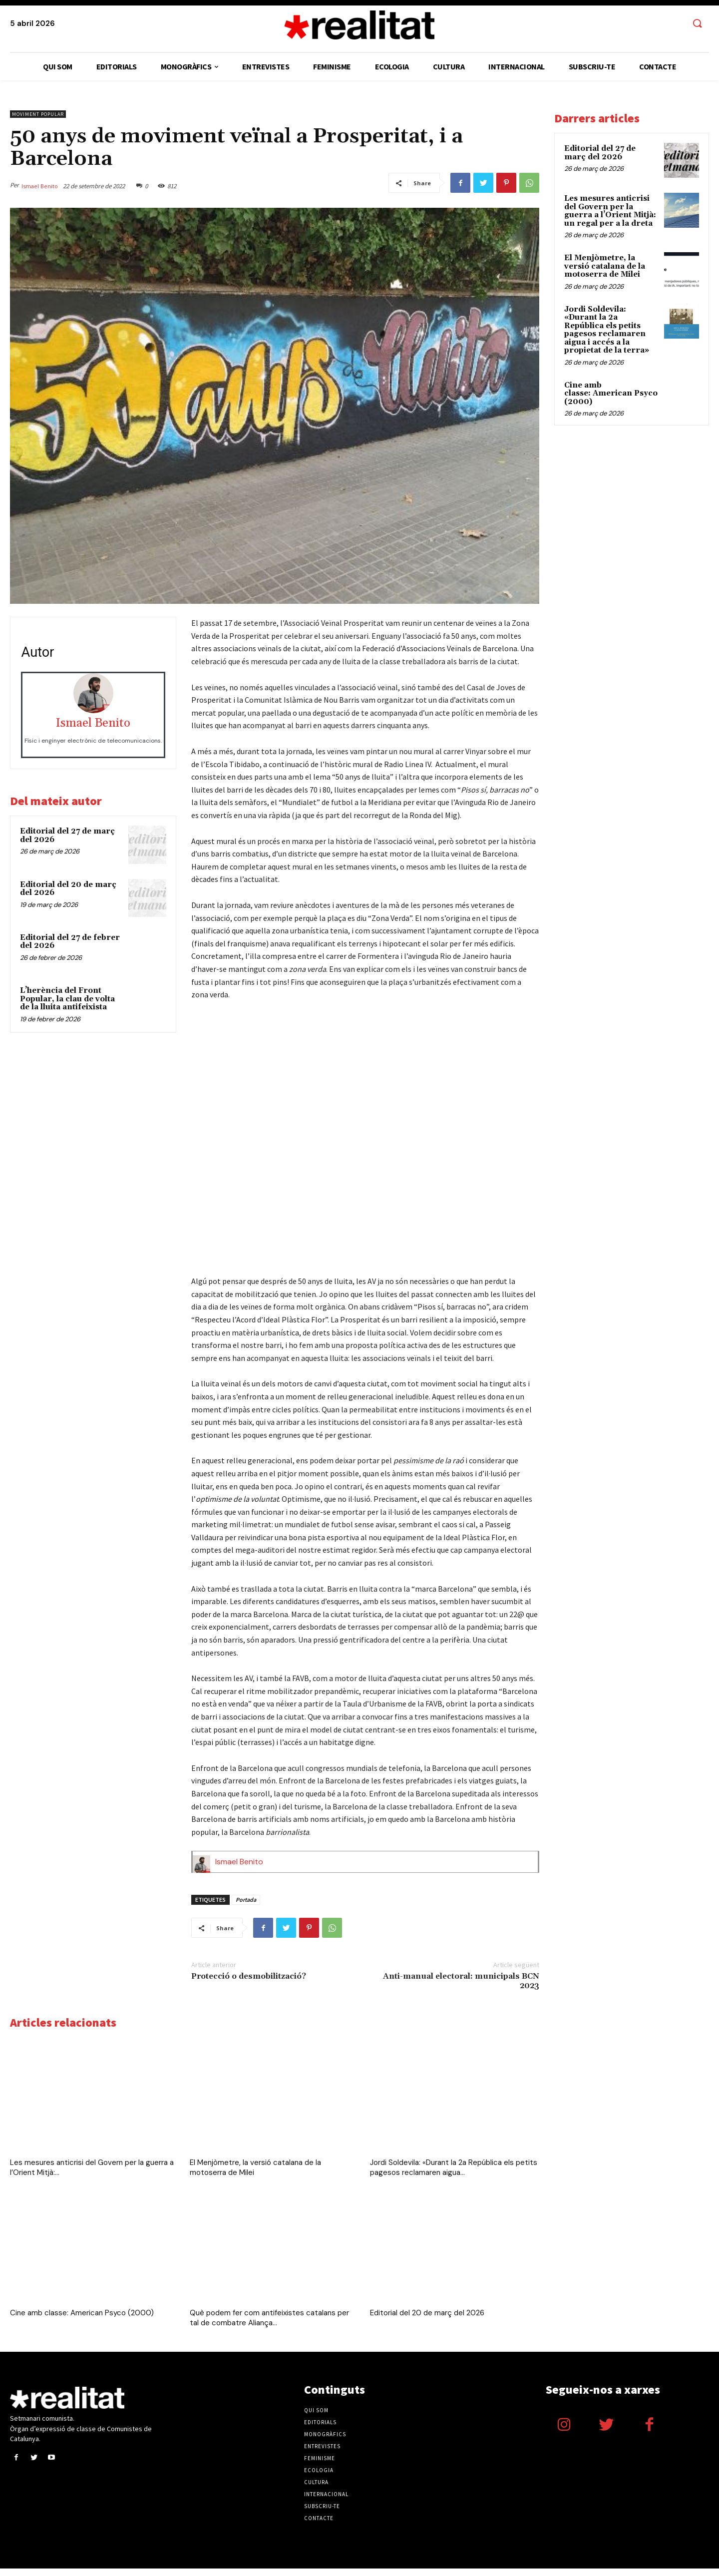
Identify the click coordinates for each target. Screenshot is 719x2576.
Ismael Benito (39, 186)
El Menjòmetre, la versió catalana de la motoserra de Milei (604, 266)
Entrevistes (322, 2453)
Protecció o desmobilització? (248, 1984)
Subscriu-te (322, 2513)
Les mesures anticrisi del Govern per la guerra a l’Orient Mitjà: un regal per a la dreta (610, 211)
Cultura (316, 2489)
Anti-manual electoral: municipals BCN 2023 (461, 1988)
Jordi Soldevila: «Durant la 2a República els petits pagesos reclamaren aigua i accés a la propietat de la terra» (606, 330)
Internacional (326, 2501)
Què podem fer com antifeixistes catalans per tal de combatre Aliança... (269, 2325)
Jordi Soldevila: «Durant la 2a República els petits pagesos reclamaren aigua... (453, 2175)
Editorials (320, 2429)
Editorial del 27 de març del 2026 (67, 836)
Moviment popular (38, 114)
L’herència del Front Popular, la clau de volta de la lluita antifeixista (67, 999)
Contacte (319, 2525)
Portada (246, 1907)
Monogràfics (325, 2441)
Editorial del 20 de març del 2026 (68, 889)
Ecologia (319, 2477)
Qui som (316, 2417)
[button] (697, 24)
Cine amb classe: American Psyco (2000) (82, 2320)
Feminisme (319, 2465)
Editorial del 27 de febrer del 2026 (70, 942)
